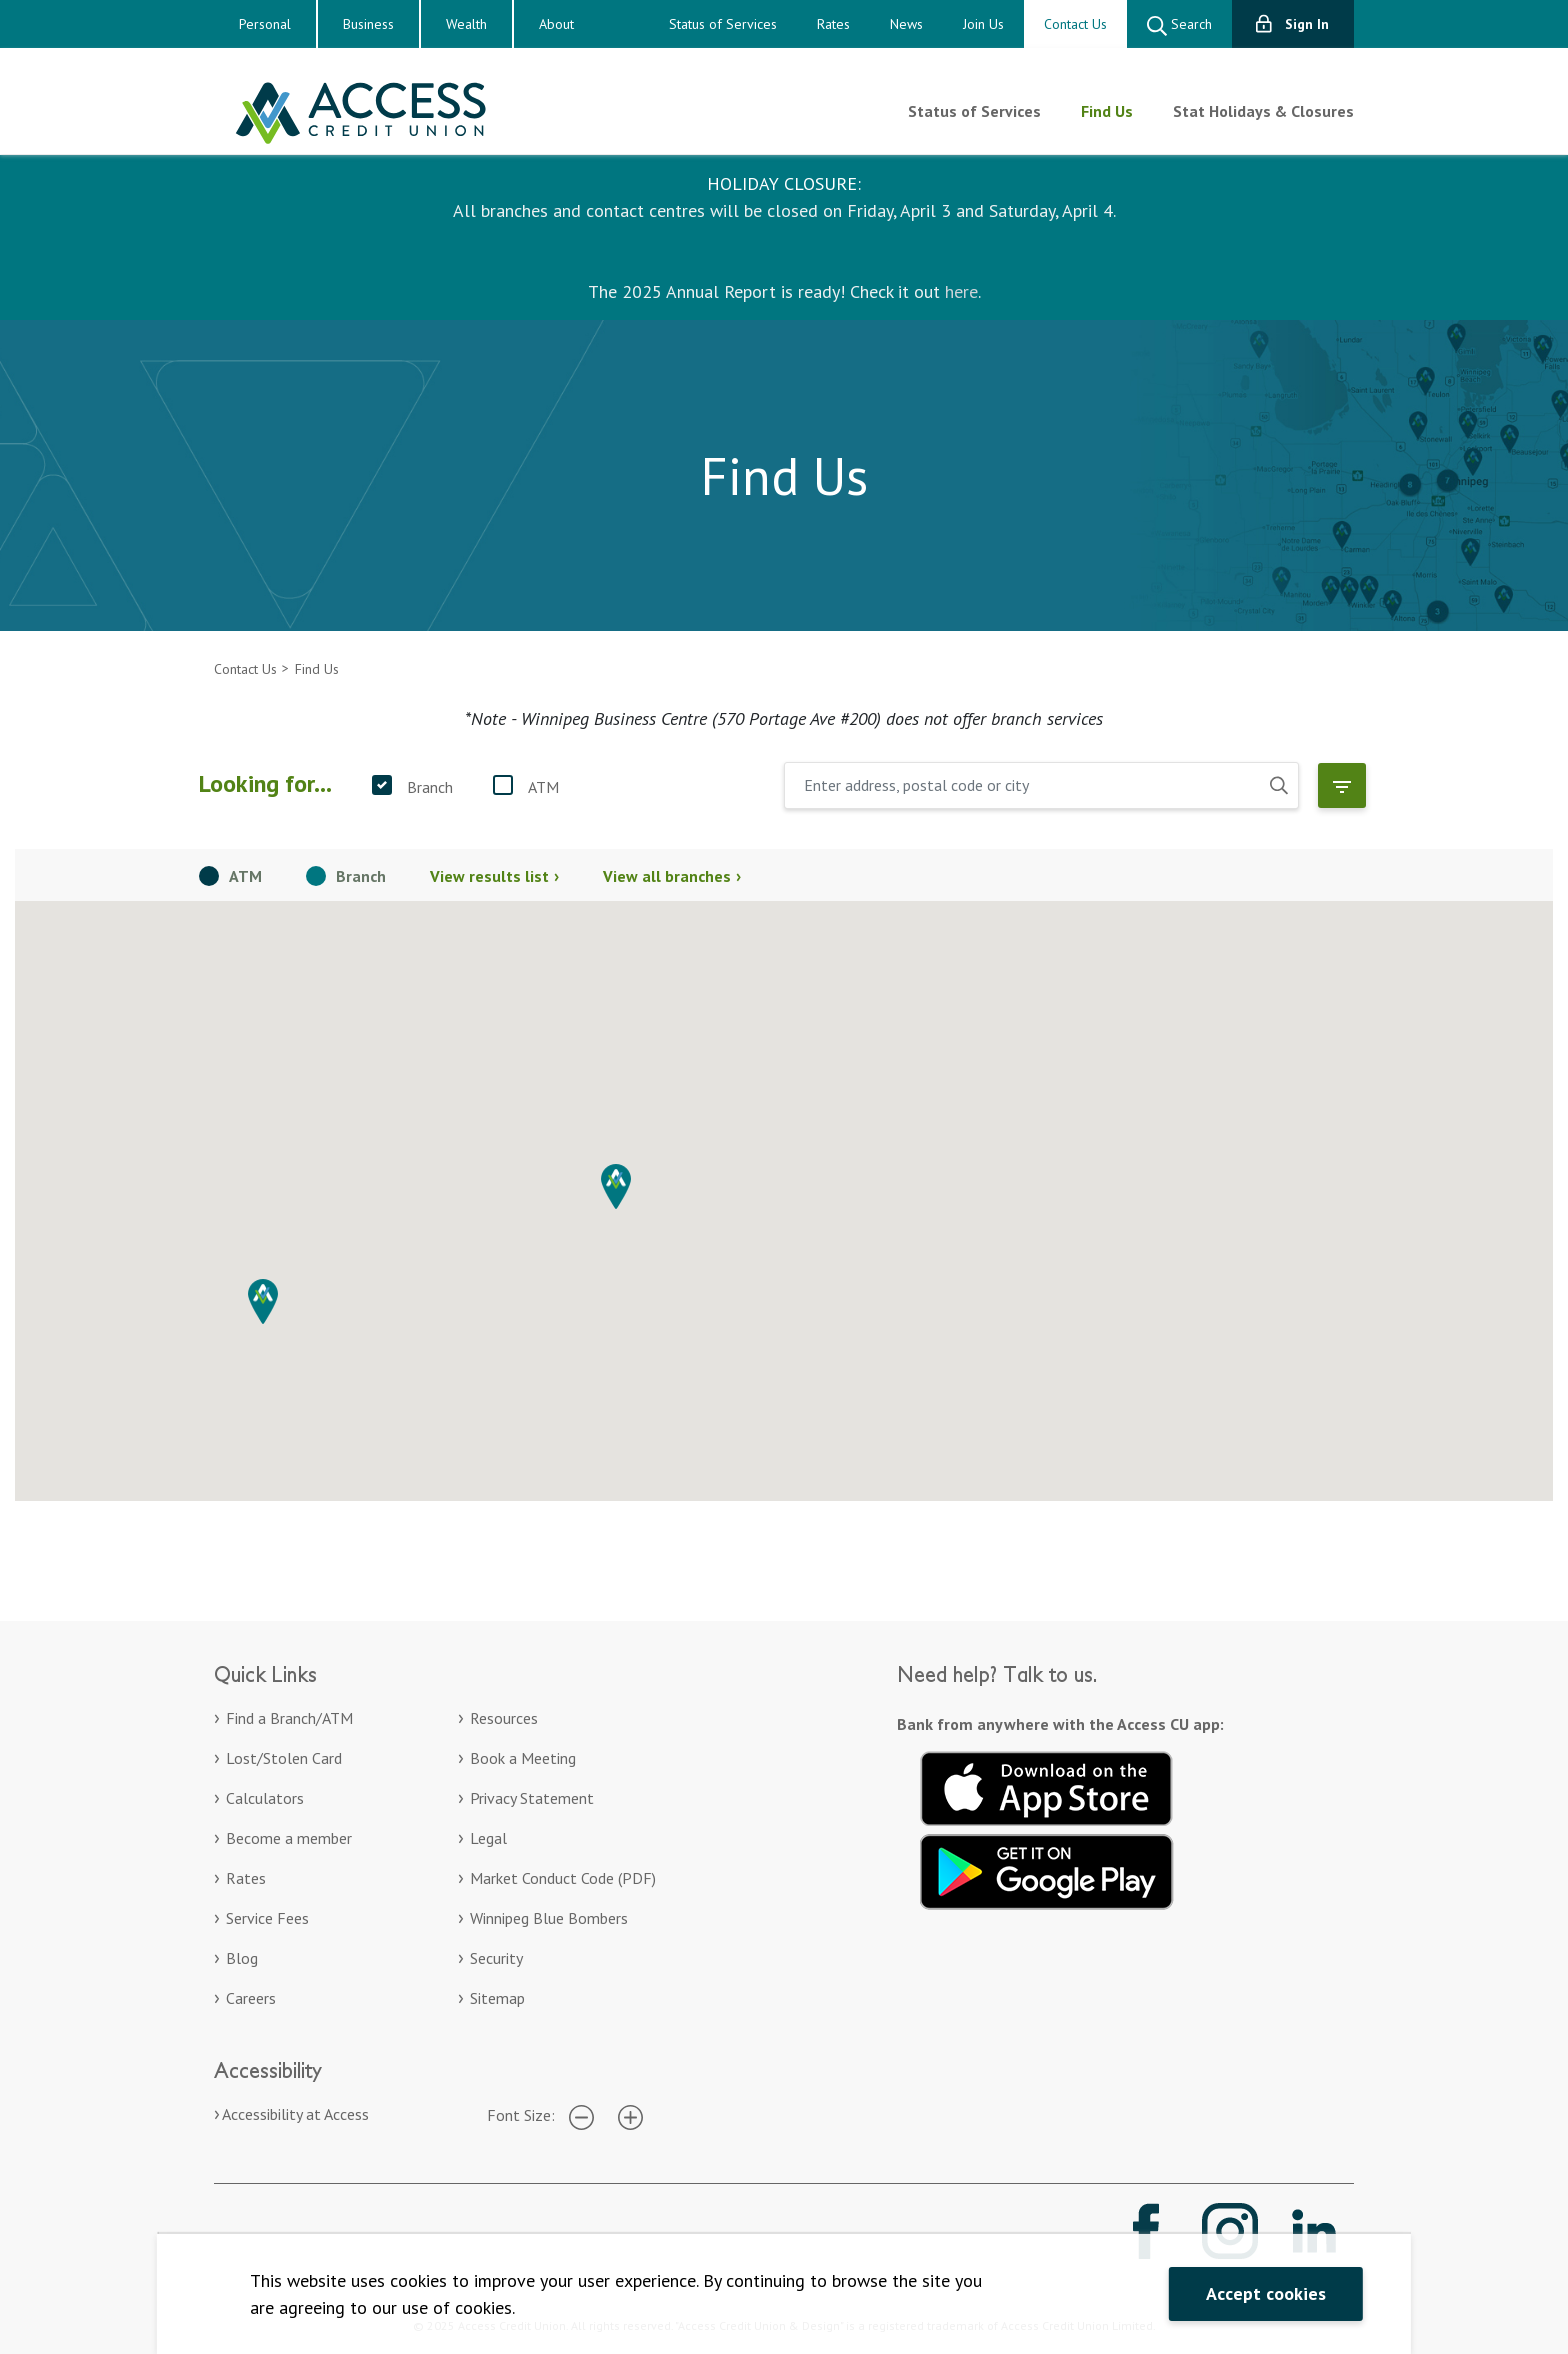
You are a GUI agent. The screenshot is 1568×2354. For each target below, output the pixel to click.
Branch (430, 787)
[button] (616, 1186)
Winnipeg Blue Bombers (549, 1918)
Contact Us (1075, 24)
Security (496, 1958)
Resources (504, 1718)
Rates (833, 24)
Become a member (289, 1838)
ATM (543, 787)
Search (1179, 25)
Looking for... (265, 783)
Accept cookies (1266, 2293)
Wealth (466, 24)
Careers (251, 1998)
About (556, 24)
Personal (265, 24)
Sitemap (497, 1998)
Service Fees (267, 1918)
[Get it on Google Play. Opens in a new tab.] (1047, 1869)
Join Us (983, 24)
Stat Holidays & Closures (1263, 111)
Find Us (1107, 111)
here (961, 291)
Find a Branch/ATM (289, 1718)
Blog (242, 1958)
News (906, 24)
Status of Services (723, 24)
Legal (488, 1838)
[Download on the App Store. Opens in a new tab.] (1047, 1786)
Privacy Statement (532, 1798)
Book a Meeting (523, 1758)
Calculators (265, 1798)
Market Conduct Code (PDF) (563, 1878)
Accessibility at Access (295, 2114)
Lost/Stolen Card (284, 1758)
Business (368, 24)
